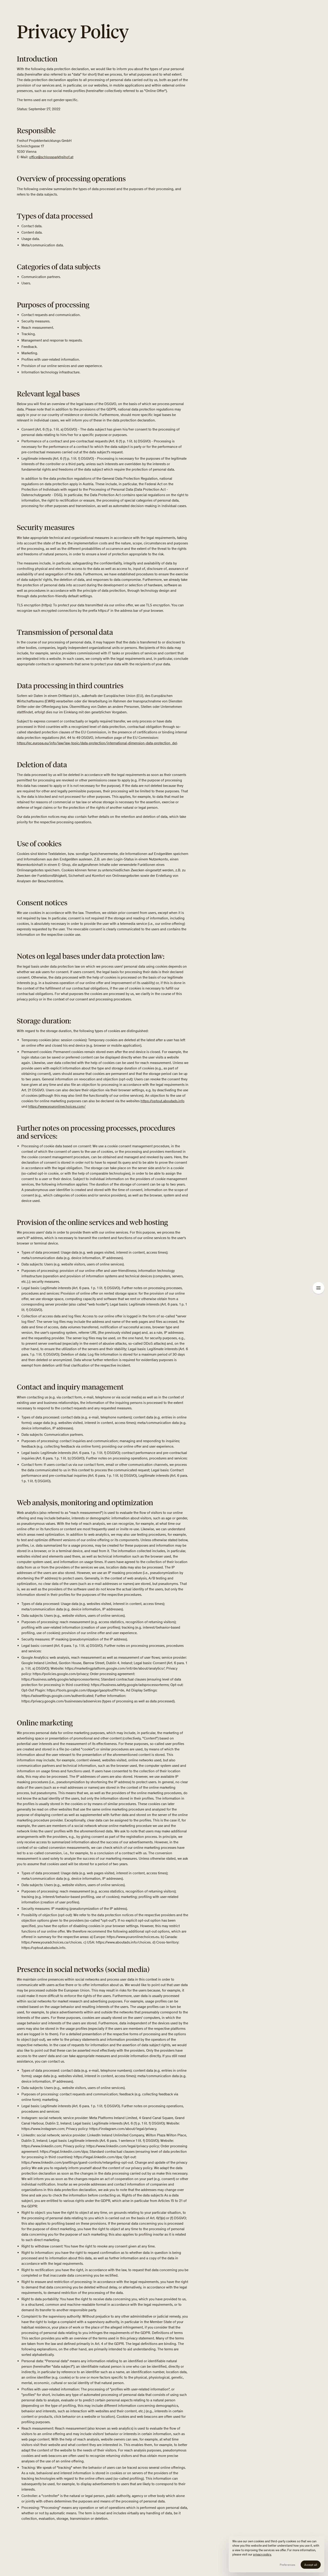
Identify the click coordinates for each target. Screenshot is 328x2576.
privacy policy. (262, 2554)
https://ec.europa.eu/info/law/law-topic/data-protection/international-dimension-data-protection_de (96, 743)
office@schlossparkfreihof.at (51, 157)
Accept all (310, 2564)
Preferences (287, 2564)
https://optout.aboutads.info (162, 1101)
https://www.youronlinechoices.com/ (57, 1106)
